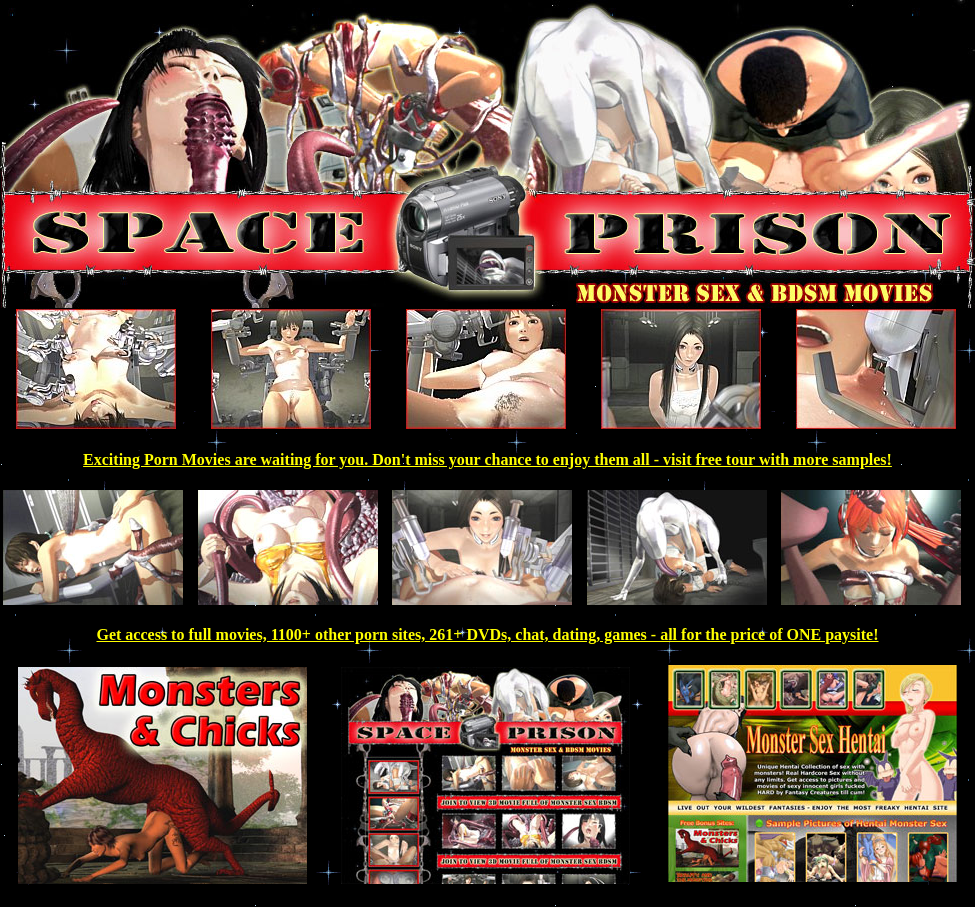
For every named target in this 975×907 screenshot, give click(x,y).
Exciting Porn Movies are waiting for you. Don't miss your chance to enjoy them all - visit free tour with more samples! (487, 459)
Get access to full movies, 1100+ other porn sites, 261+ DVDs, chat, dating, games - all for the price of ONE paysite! (487, 634)
